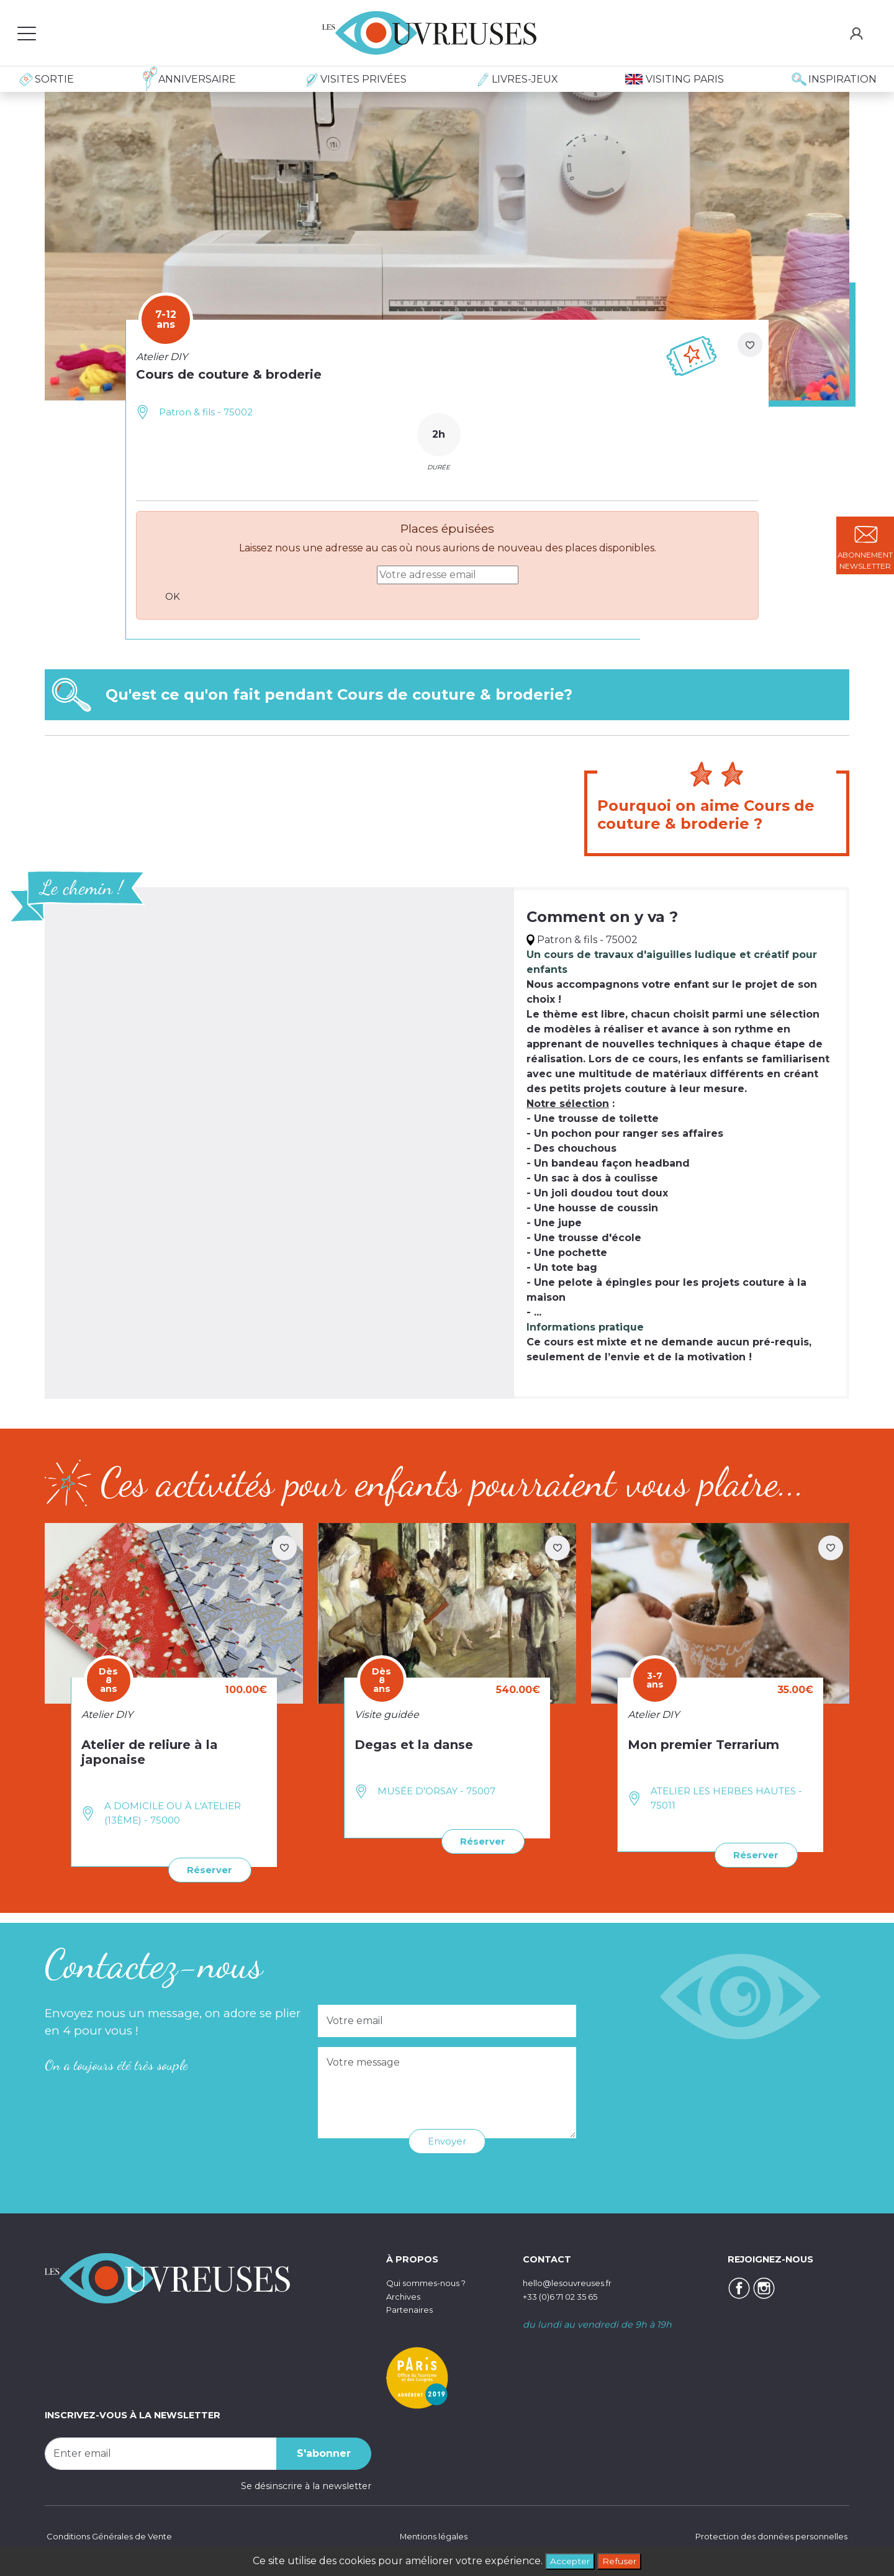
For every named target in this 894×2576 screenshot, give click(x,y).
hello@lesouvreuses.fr (572, 2281)
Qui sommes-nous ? (432, 2281)
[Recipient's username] (161, 2452)
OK (175, 596)
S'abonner (324, 2451)
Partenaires (412, 2308)
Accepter (567, 2560)
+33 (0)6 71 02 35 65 (567, 2294)
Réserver (207, 1869)
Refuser (623, 2560)
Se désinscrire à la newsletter (306, 2484)
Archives (405, 2294)
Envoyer (447, 2140)
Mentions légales (430, 2535)
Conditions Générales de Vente (114, 2535)
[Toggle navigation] (26, 33)
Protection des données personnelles (763, 2535)
